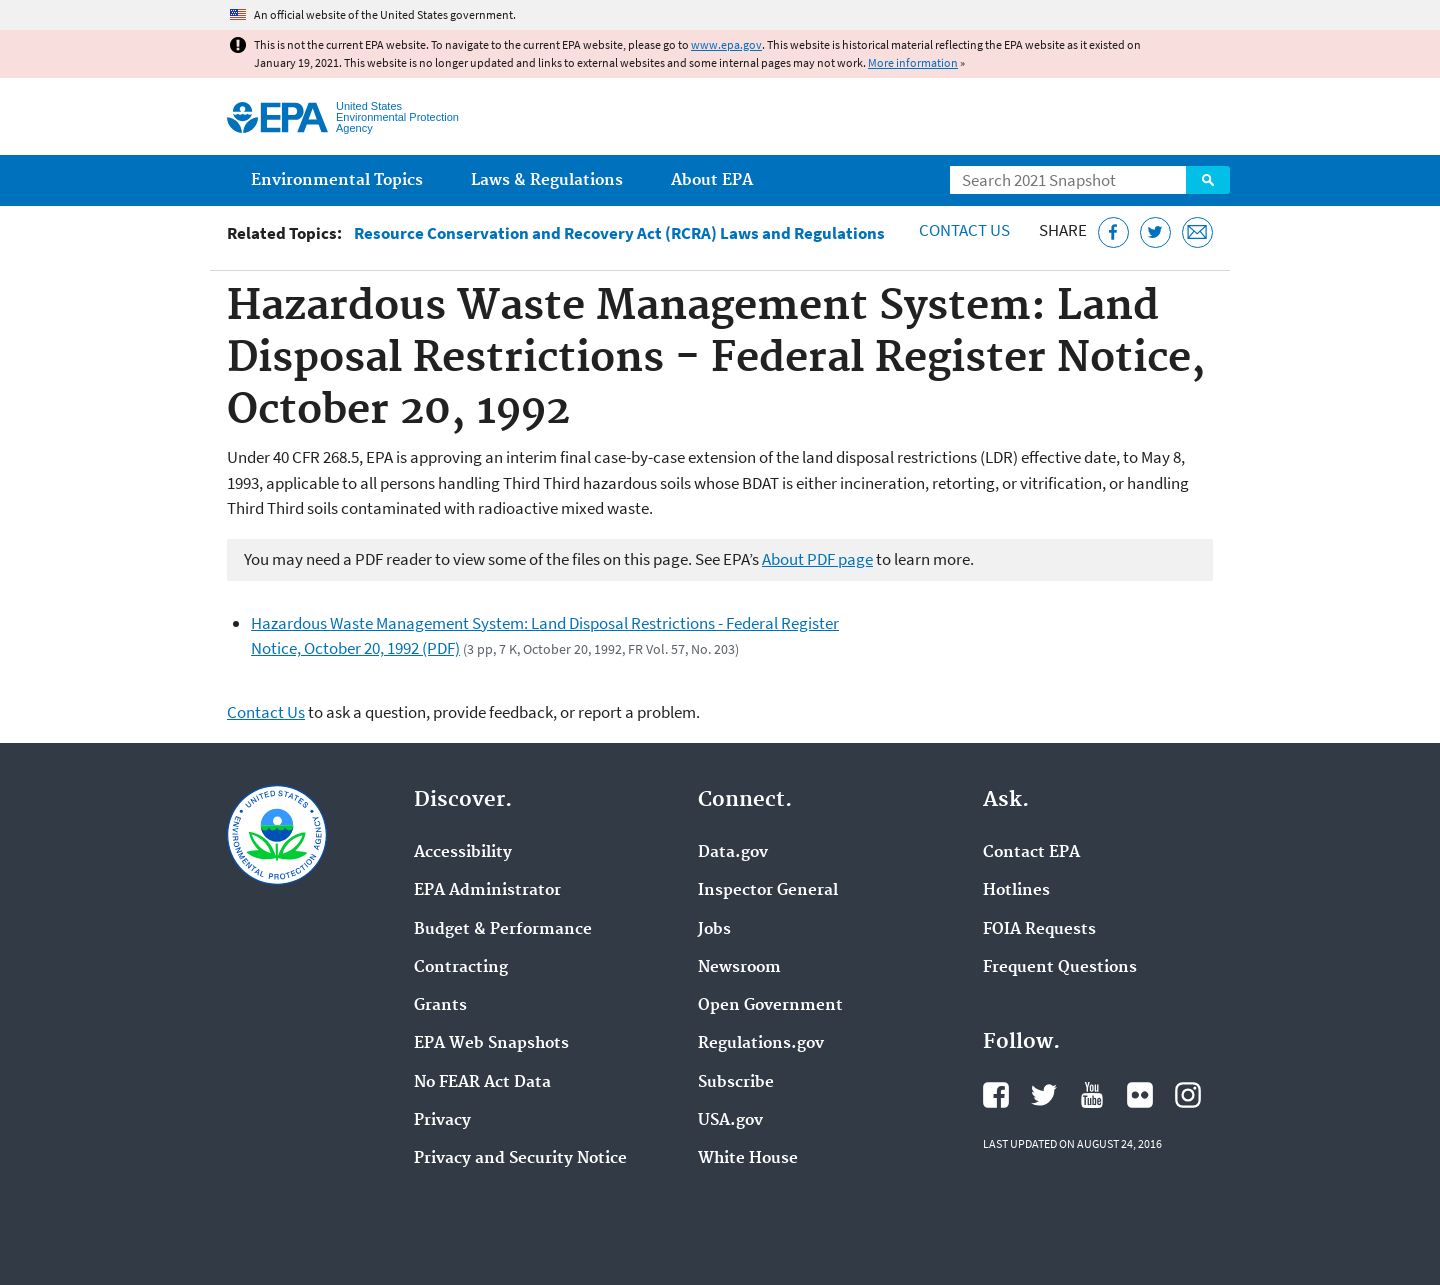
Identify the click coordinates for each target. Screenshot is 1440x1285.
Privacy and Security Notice (520, 1159)
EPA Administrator (487, 891)
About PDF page (817, 559)
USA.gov (730, 1121)
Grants (440, 1006)
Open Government (770, 1006)
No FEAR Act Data (482, 1083)
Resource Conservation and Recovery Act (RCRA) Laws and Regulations (619, 233)
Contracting (461, 968)
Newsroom (739, 968)
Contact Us (964, 230)
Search (1208, 180)
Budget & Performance (503, 930)
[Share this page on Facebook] (1113, 232)
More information (913, 62)
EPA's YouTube (1092, 1095)
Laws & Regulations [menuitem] (547, 180)
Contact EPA (1031, 853)
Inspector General (768, 891)
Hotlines (1016, 891)
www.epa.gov (726, 44)
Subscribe (736, 1083)
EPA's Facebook (996, 1095)
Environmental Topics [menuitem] (337, 180)
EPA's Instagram (1188, 1095)
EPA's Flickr (1140, 1095)
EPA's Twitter (1044, 1095)
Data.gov (733, 853)
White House (748, 1159)
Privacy (442, 1121)
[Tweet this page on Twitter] (1155, 232)
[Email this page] (1197, 232)
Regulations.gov (761, 1044)
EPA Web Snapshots (491, 1044)
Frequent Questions (1060, 968)
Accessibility (463, 853)
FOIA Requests (1039, 930)
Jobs (714, 930)
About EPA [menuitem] (712, 180)
